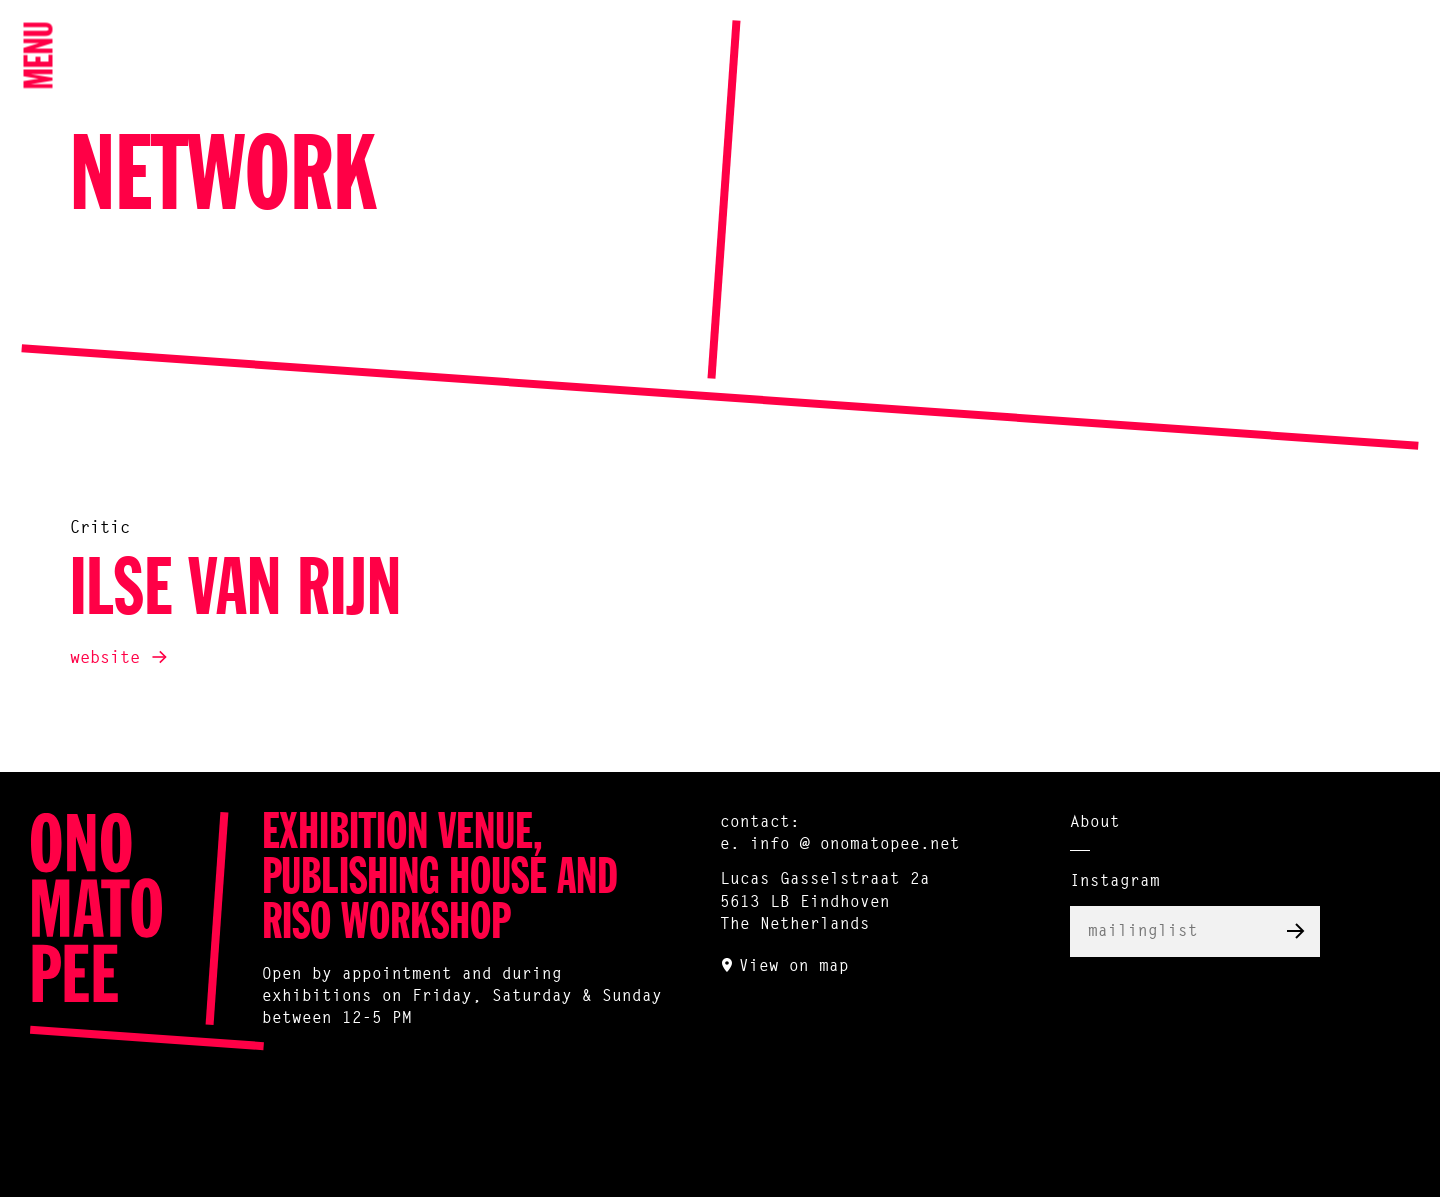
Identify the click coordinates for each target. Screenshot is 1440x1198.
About (1095, 823)
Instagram (1115, 882)
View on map (794, 967)
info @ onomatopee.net (855, 845)
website (105, 658)
